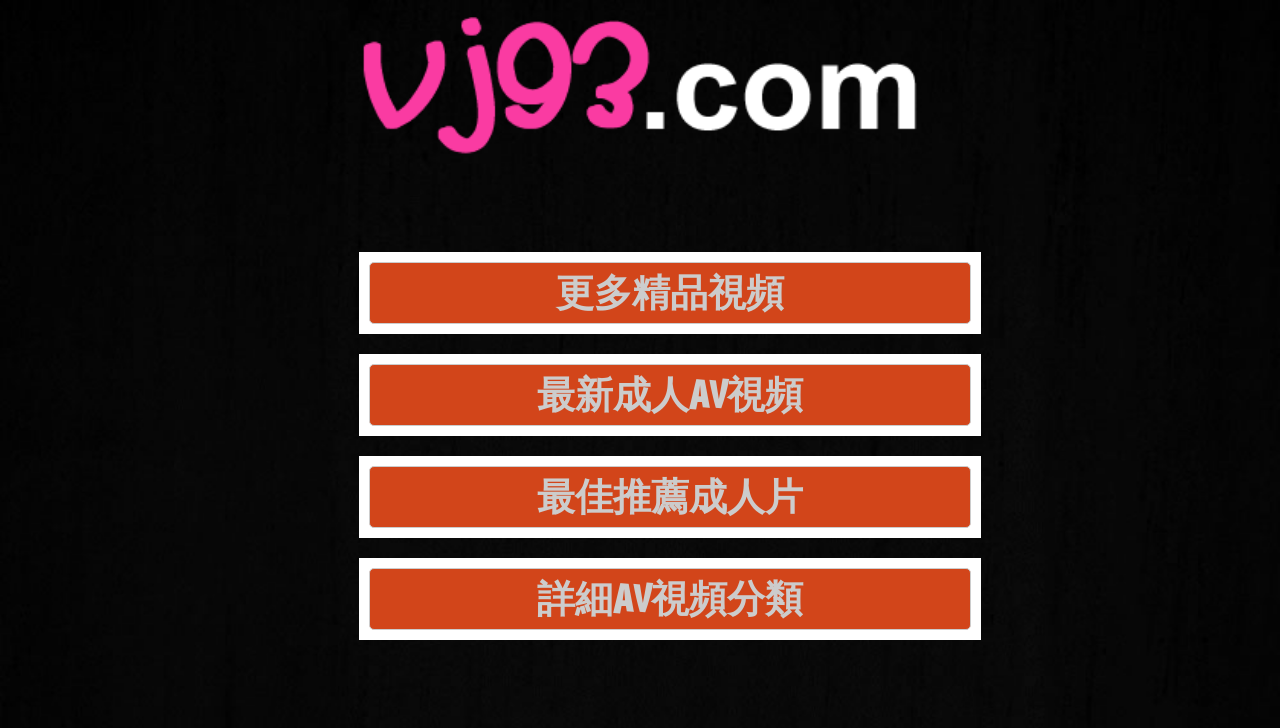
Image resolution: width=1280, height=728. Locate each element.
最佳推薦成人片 (670, 496)
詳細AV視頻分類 (670, 598)
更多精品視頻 (670, 292)
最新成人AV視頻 (670, 394)
